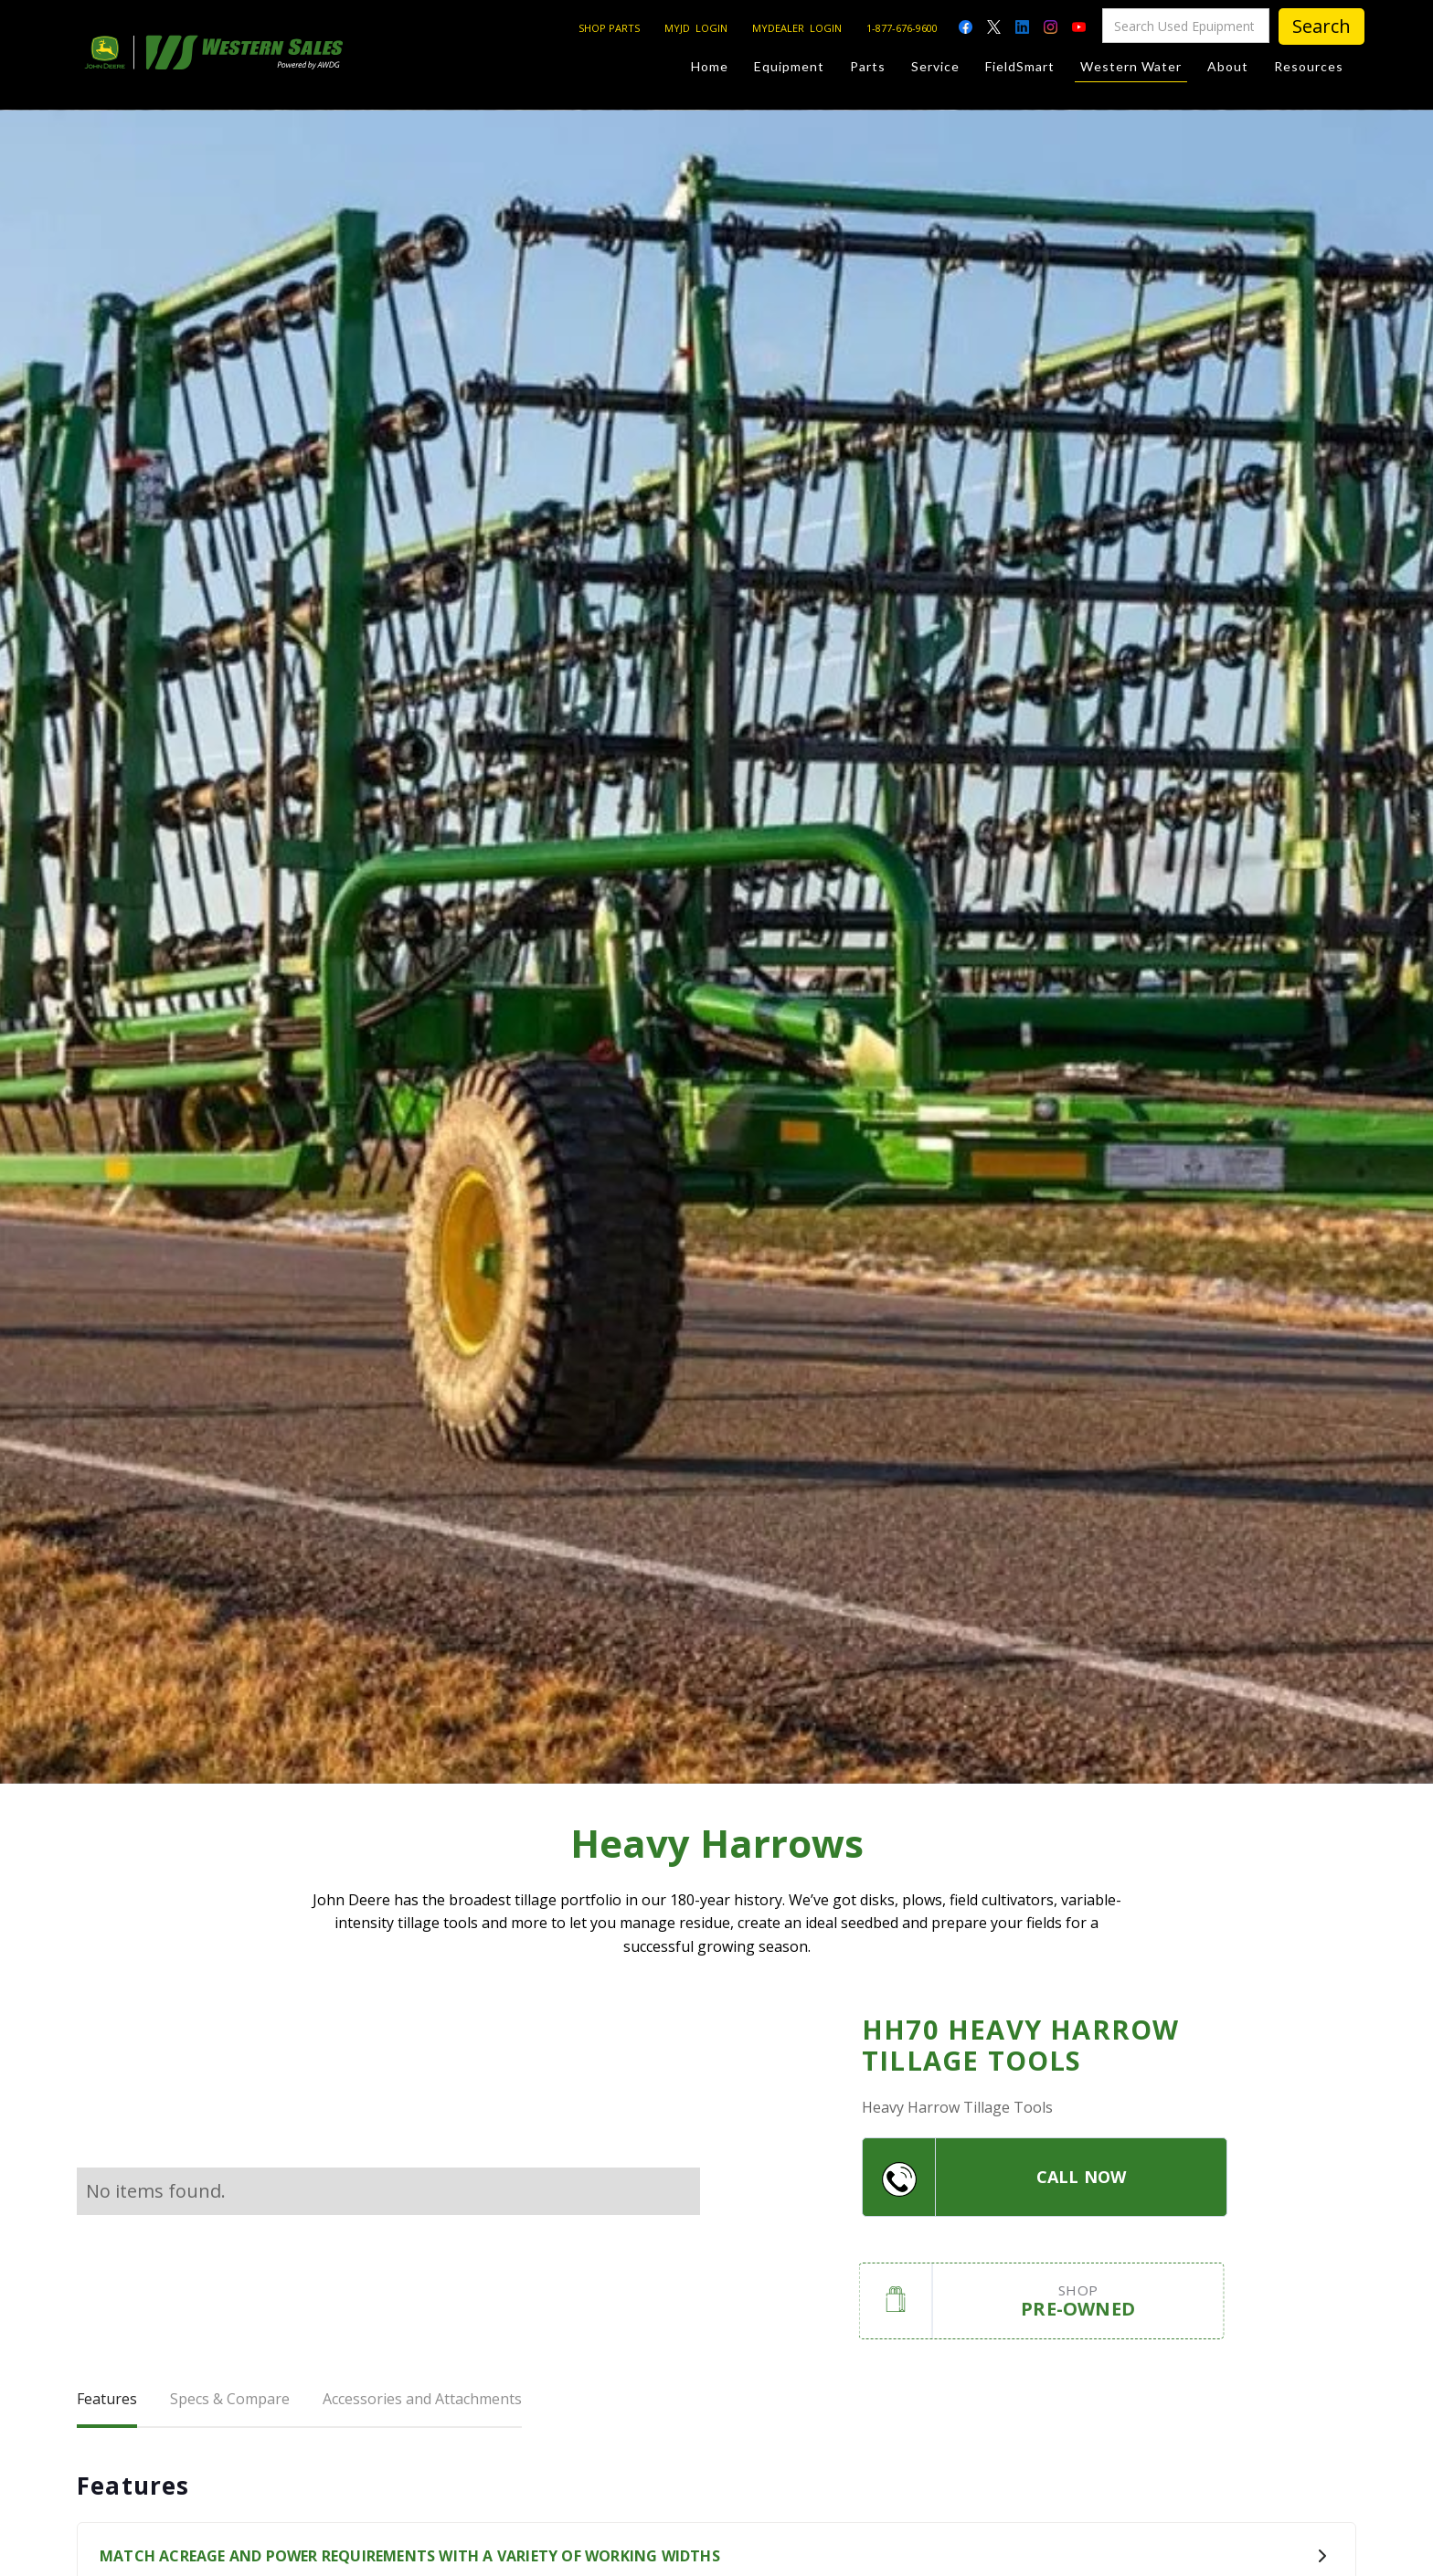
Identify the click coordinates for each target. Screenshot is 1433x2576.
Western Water (1131, 69)
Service (935, 66)
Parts (868, 66)
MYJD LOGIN (695, 28)
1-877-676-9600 (902, 28)
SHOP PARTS (609, 28)
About (1227, 66)
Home (709, 66)
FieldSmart (1020, 66)
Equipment (789, 66)
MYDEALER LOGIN (797, 28)
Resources (1308, 66)
